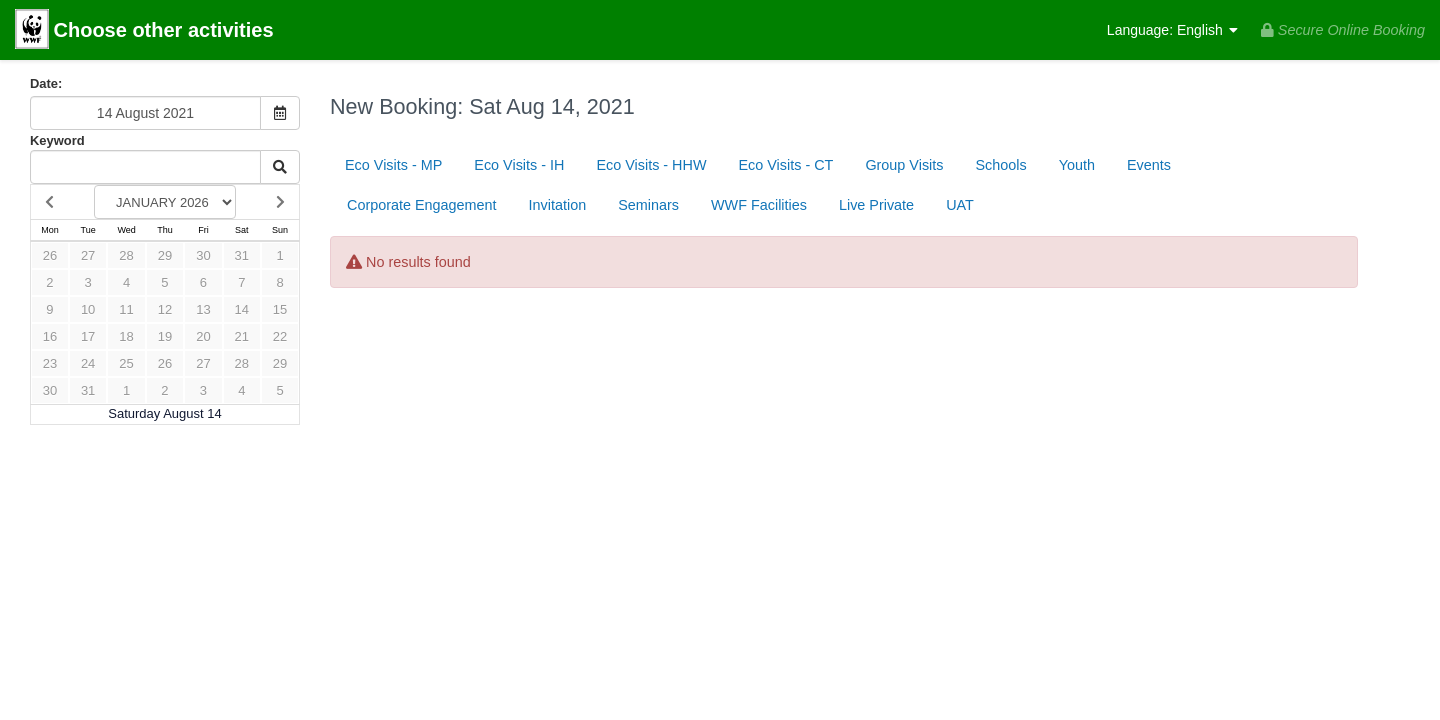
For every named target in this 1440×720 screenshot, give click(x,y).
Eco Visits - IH (519, 165)
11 (126, 309)
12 (165, 309)
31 (242, 255)
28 (126, 255)
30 (203, 255)
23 (50, 363)
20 (203, 336)
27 (88, 255)
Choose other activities (144, 31)
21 (242, 336)
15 (280, 309)
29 (165, 255)
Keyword (57, 140)
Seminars (648, 205)
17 (88, 336)
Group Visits (904, 165)
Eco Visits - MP (393, 165)
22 (280, 336)
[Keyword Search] (145, 167)
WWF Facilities (759, 205)
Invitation (558, 205)
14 (242, 309)
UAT (960, 205)
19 (165, 336)
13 (203, 309)
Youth (1077, 165)
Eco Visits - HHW (651, 165)
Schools (1001, 165)
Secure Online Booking (1343, 30)
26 (50, 255)
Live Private (876, 205)
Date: (46, 83)
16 (50, 336)
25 (126, 363)
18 (126, 336)
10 (88, 309)
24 (88, 363)
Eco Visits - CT (785, 165)
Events (1149, 165)
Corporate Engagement (422, 205)
